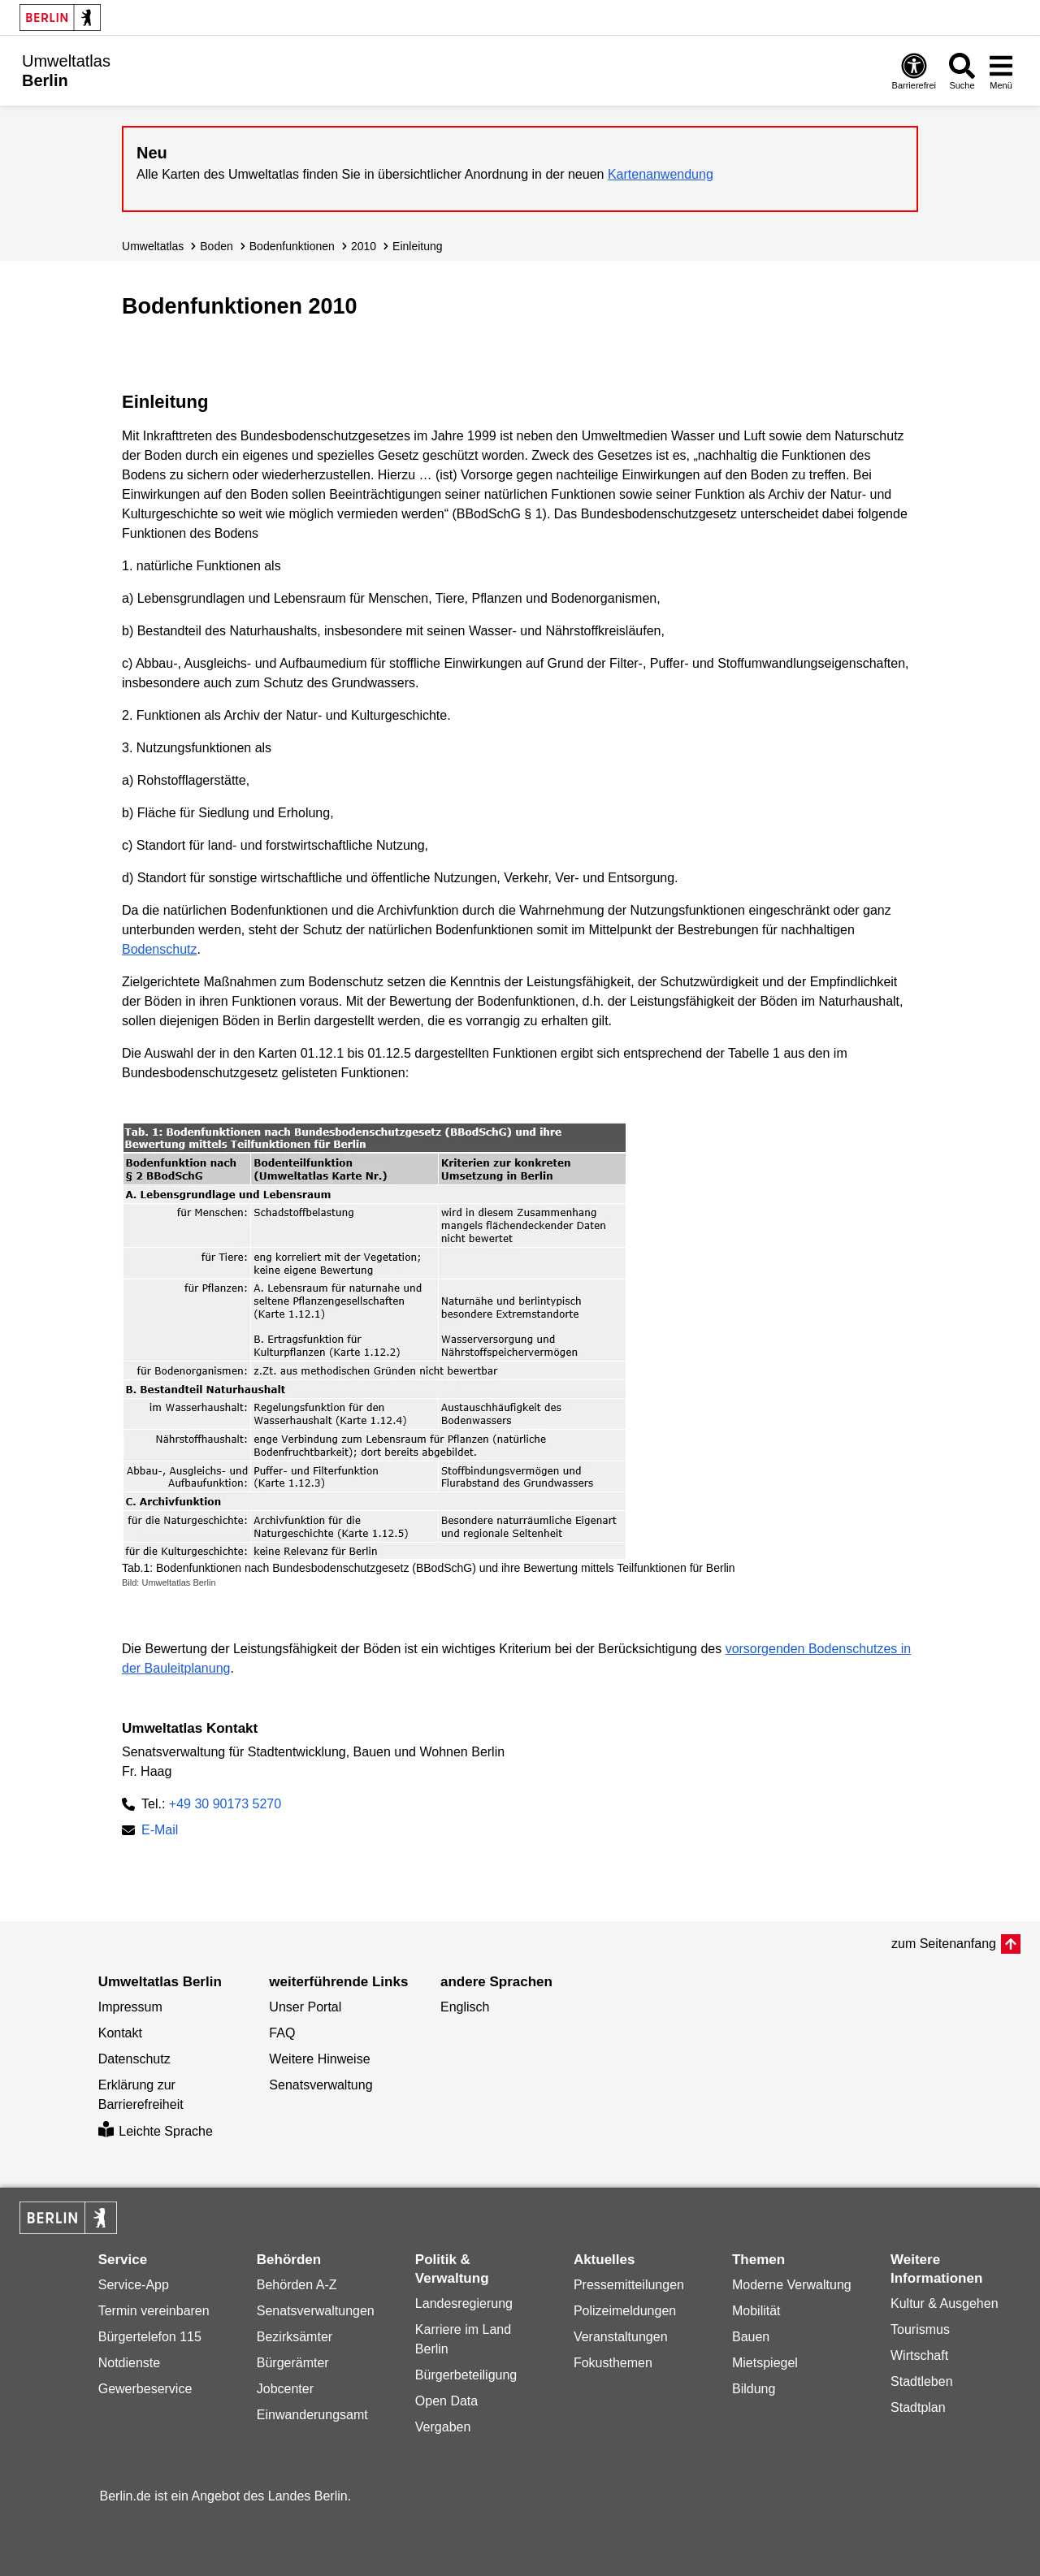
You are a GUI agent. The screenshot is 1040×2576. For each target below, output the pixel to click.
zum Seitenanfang (943, 1943)
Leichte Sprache (155, 2131)
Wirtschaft (919, 2355)
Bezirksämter (294, 2337)
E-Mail (159, 1831)
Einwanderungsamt (312, 2415)
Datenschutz (134, 2059)
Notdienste (129, 2363)
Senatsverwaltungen (316, 2311)
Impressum (130, 2007)
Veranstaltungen (621, 2337)
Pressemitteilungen (629, 2285)
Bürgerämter (293, 2363)
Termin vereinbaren (154, 2311)
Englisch (464, 2007)
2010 (363, 246)
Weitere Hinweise (319, 2059)
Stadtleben (921, 2381)
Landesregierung (464, 2303)
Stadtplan (918, 2407)
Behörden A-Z (297, 2285)
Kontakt (120, 2033)
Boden (216, 246)
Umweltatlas (153, 246)
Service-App (133, 2285)
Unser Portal (305, 2007)
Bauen (750, 2337)
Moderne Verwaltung (792, 2285)
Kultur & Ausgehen (944, 2303)
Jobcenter (285, 2389)
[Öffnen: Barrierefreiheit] (914, 71)
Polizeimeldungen (625, 2311)
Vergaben (443, 2427)
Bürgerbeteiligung (466, 2375)
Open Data (446, 2401)
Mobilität (756, 2311)
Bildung (753, 2389)
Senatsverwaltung (320, 2085)
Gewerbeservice (145, 2389)
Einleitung (417, 246)
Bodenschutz (159, 949)
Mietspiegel (765, 2363)
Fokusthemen (613, 2363)
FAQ (282, 2033)
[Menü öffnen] (1001, 71)
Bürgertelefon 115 (150, 2337)
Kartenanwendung (660, 174)
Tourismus (920, 2329)
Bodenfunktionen (292, 246)
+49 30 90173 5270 (225, 1804)
